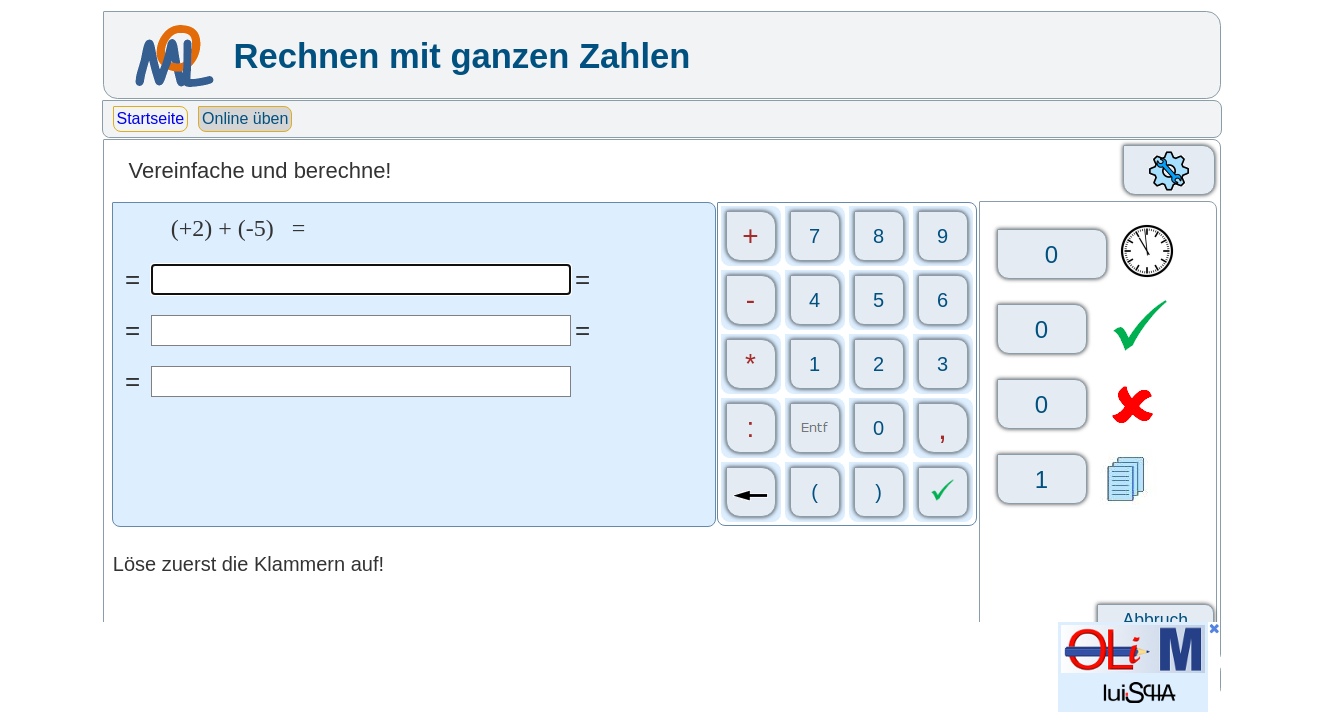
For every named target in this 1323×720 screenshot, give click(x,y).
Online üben (245, 118)
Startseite (151, 118)
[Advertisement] (466, 667)
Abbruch (1156, 620)
